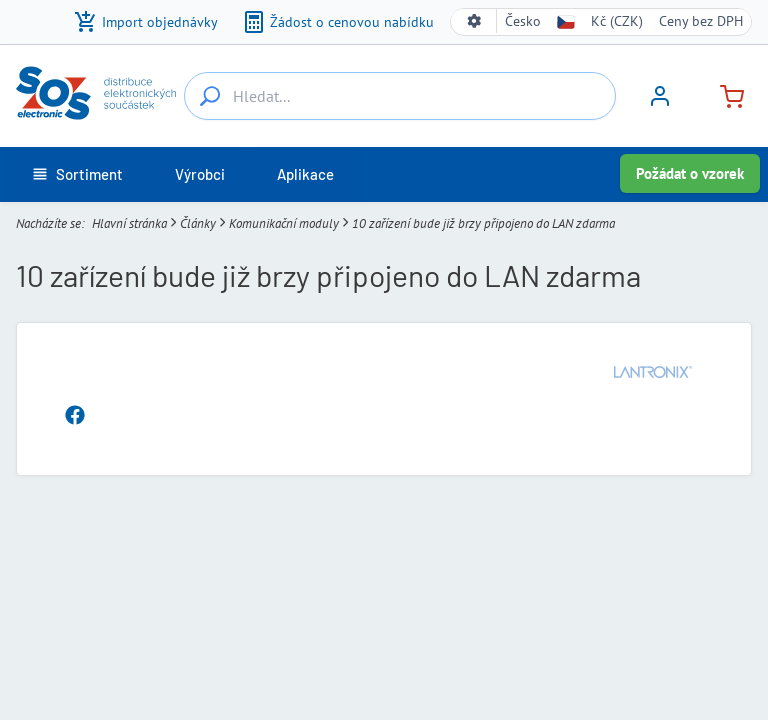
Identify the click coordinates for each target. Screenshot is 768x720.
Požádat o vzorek (690, 173)
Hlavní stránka (129, 223)
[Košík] (724, 94)
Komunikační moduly (284, 223)
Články (198, 223)
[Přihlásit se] (660, 103)
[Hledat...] (210, 96)
